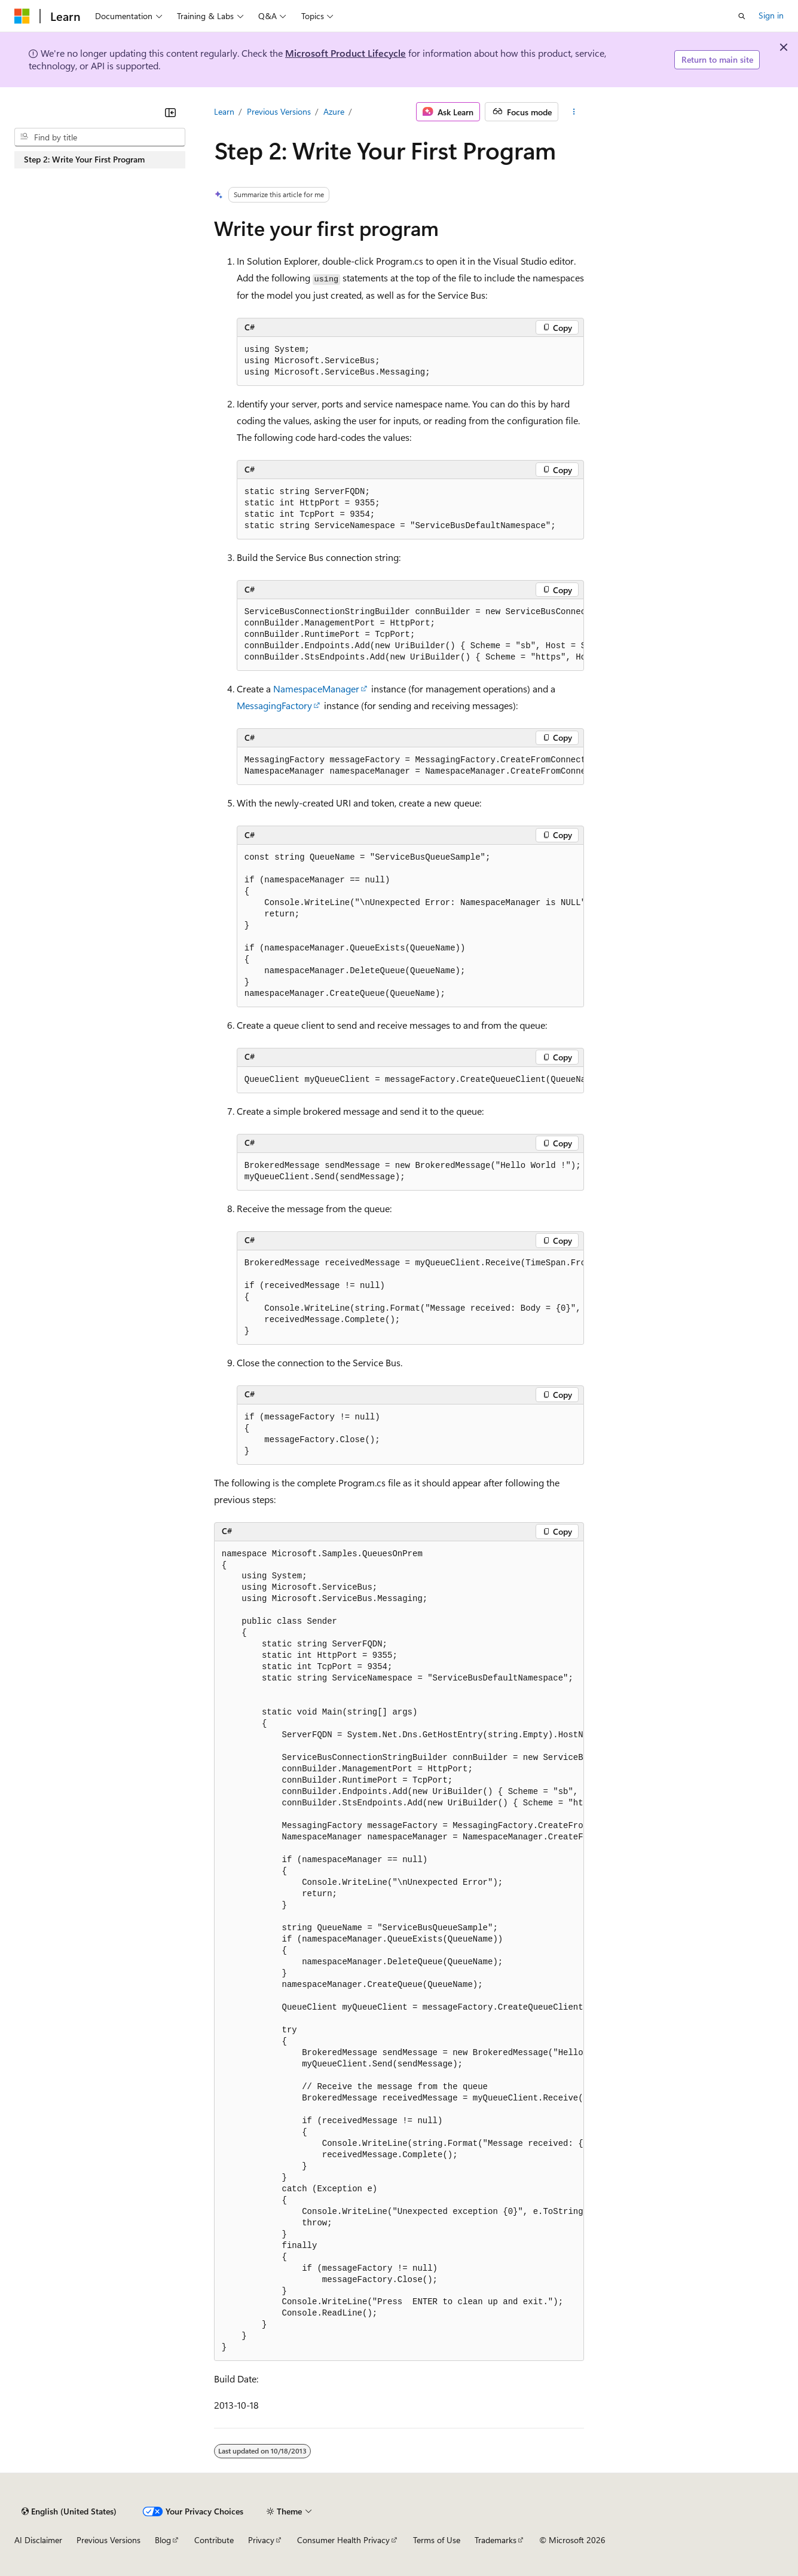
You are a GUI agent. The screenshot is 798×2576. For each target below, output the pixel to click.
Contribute (214, 2540)
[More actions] (573, 111)
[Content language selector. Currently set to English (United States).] (69, 2511)
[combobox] (99, 137)
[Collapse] (170, 112)
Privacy (261, 2540)
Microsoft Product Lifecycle (345, 53)
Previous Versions (279, 111)
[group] (411, 635)
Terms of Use (436, 2540)
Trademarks (495, 2540)
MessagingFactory (274, 705)
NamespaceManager (316, 688)
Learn (224, 111)
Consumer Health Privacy (343, 2540)
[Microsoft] (22, 16)
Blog (163, 2540)
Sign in (771, 15)
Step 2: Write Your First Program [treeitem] (84, 159)
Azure (333, 111)
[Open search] (742, 16)
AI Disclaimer (38, 2540)
